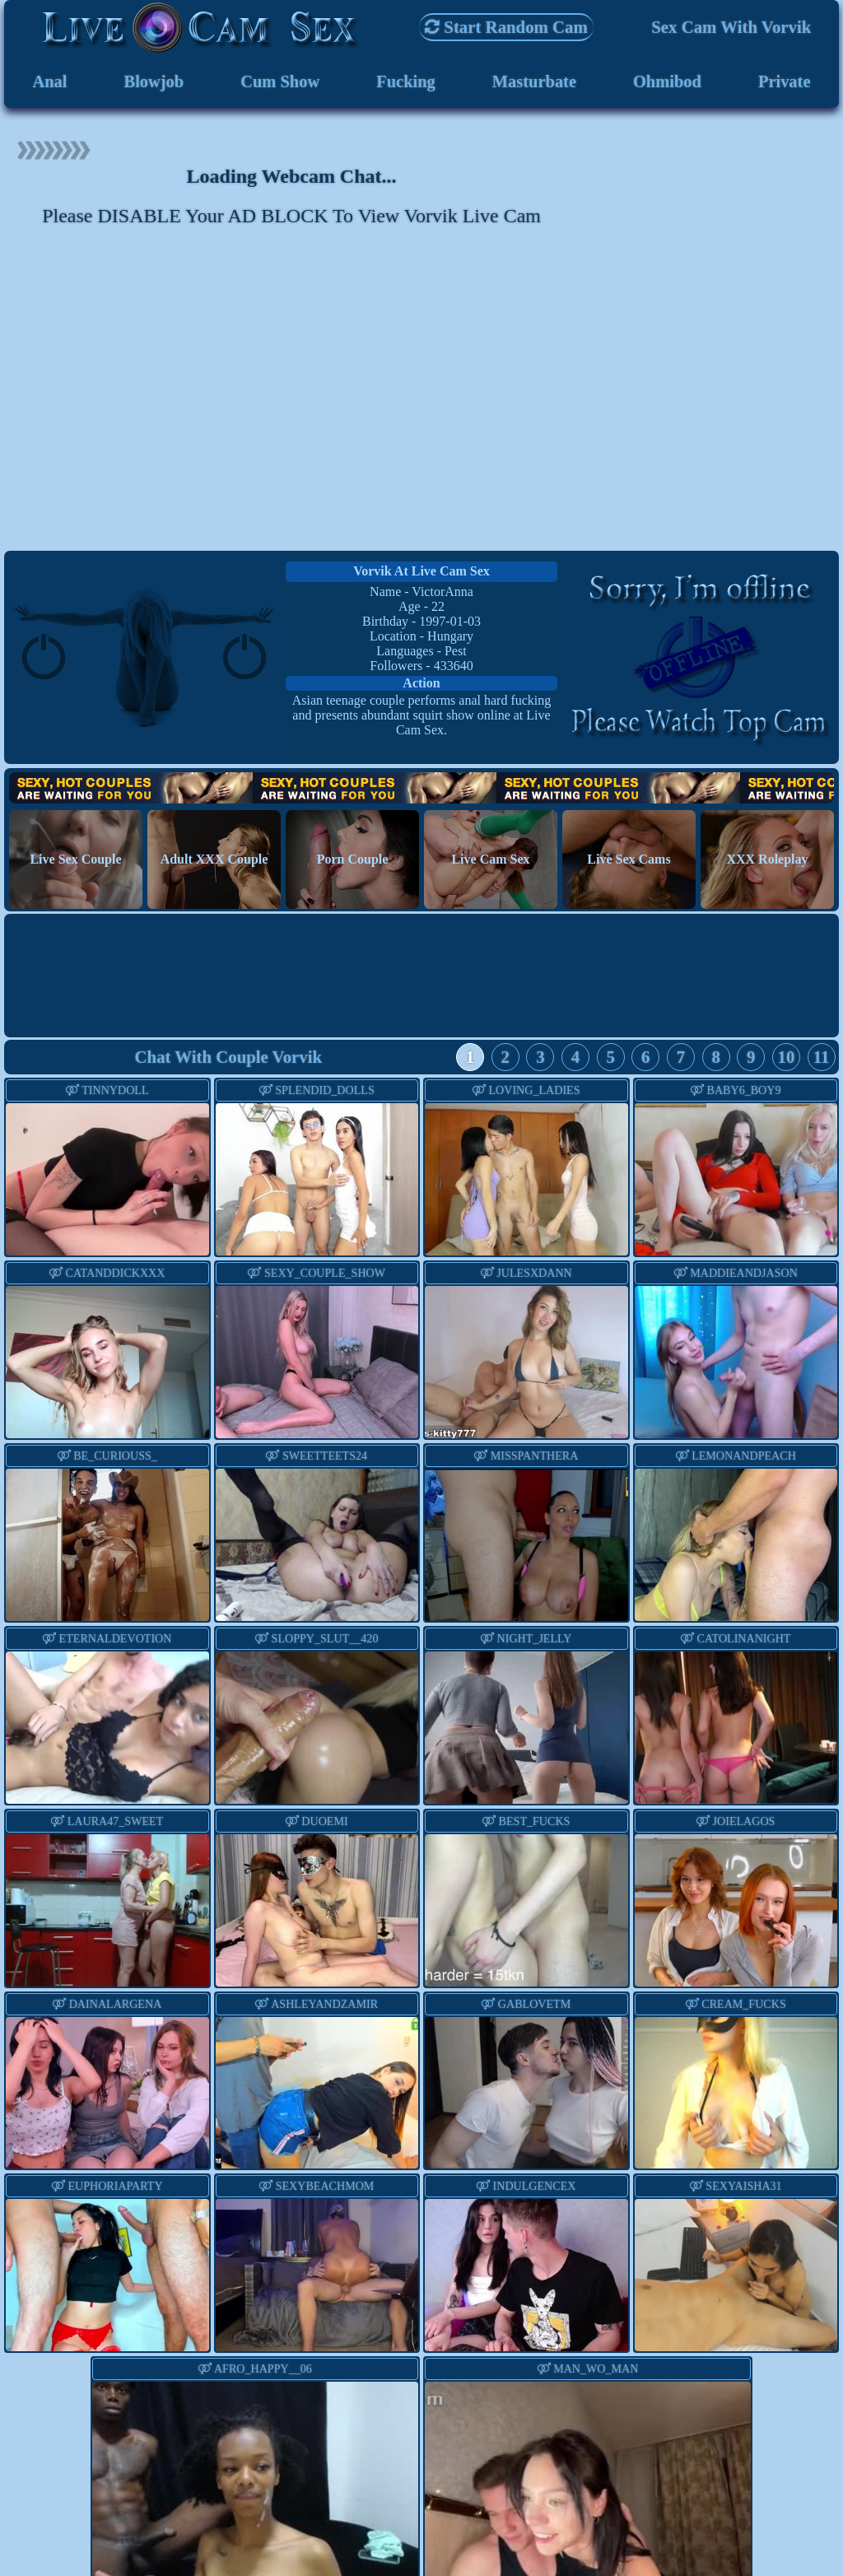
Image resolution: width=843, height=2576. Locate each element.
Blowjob (153, 81)
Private (784, 81)
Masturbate (534, 81)
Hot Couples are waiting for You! (421, 789)
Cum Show (280, 81)
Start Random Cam (506, 26)
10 (786, 1059)
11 (821, 1059)
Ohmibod (666, 81)
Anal (50, 81)
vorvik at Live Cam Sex (421, 573)
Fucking (405, 81)
